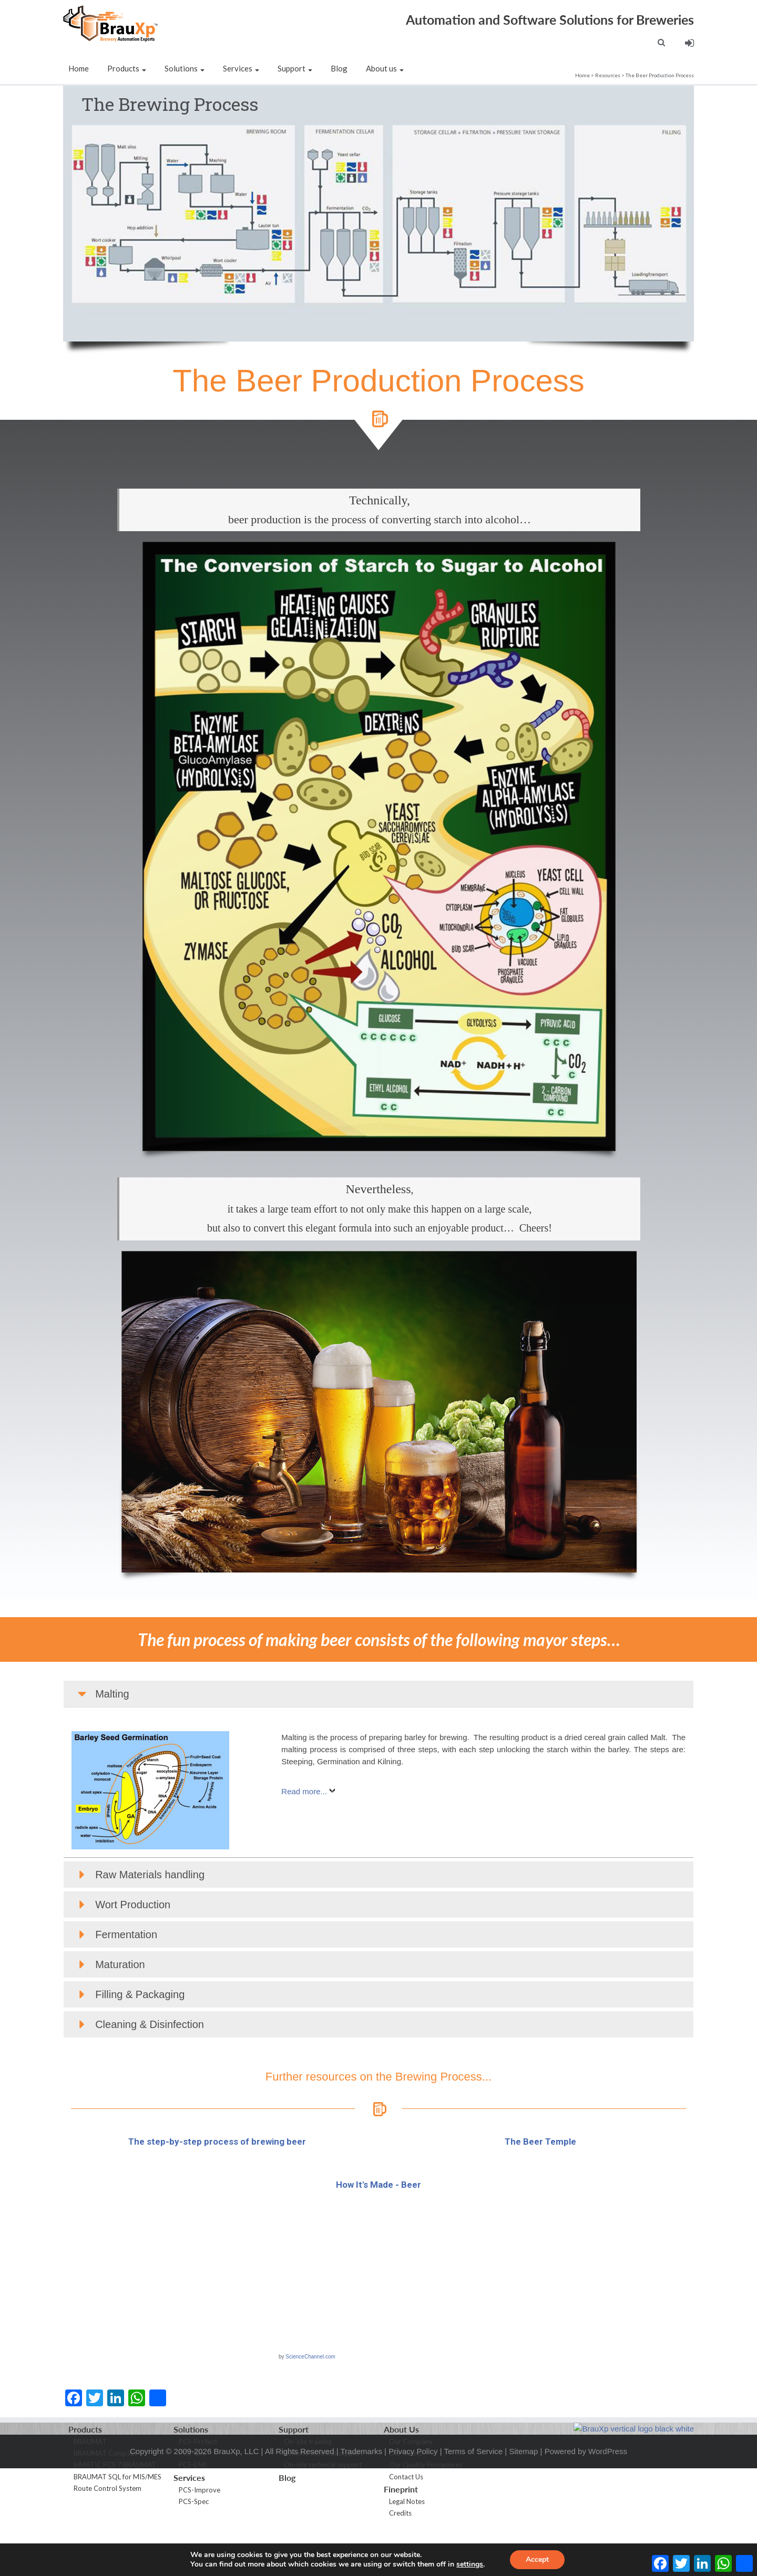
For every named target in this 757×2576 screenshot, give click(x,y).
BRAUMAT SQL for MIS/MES (117, 2533)
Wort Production (132, 1961)
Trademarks (361, 2496)
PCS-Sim (192, 2510)
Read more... (304, 1848)
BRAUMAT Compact (105, 2510)
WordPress (607, 2496)
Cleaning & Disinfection (149, 2081)
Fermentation (126, 1991)
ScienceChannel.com (310, 2413)
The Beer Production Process (660, 75)
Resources (607, 75)
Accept (537, 2559)
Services (241, 68)
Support (295, 68)
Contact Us (406, 2533)
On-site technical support (323, 2521)
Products (126, 68)
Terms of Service (473, 2496)
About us (385, 68)
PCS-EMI (192, 2521)
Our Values (406, 2510)
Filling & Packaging (140, 2051)
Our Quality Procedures (425, 2521)
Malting (112, 1750)
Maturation (120, 2021)
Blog (339, 68)
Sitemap (523, 2496)
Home (78, 68)
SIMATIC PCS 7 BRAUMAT (115, 2521)
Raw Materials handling (149, 1931)
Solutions (184, 68)
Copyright (146, 2496)
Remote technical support (323, 2510)
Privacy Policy (412, 2496)
